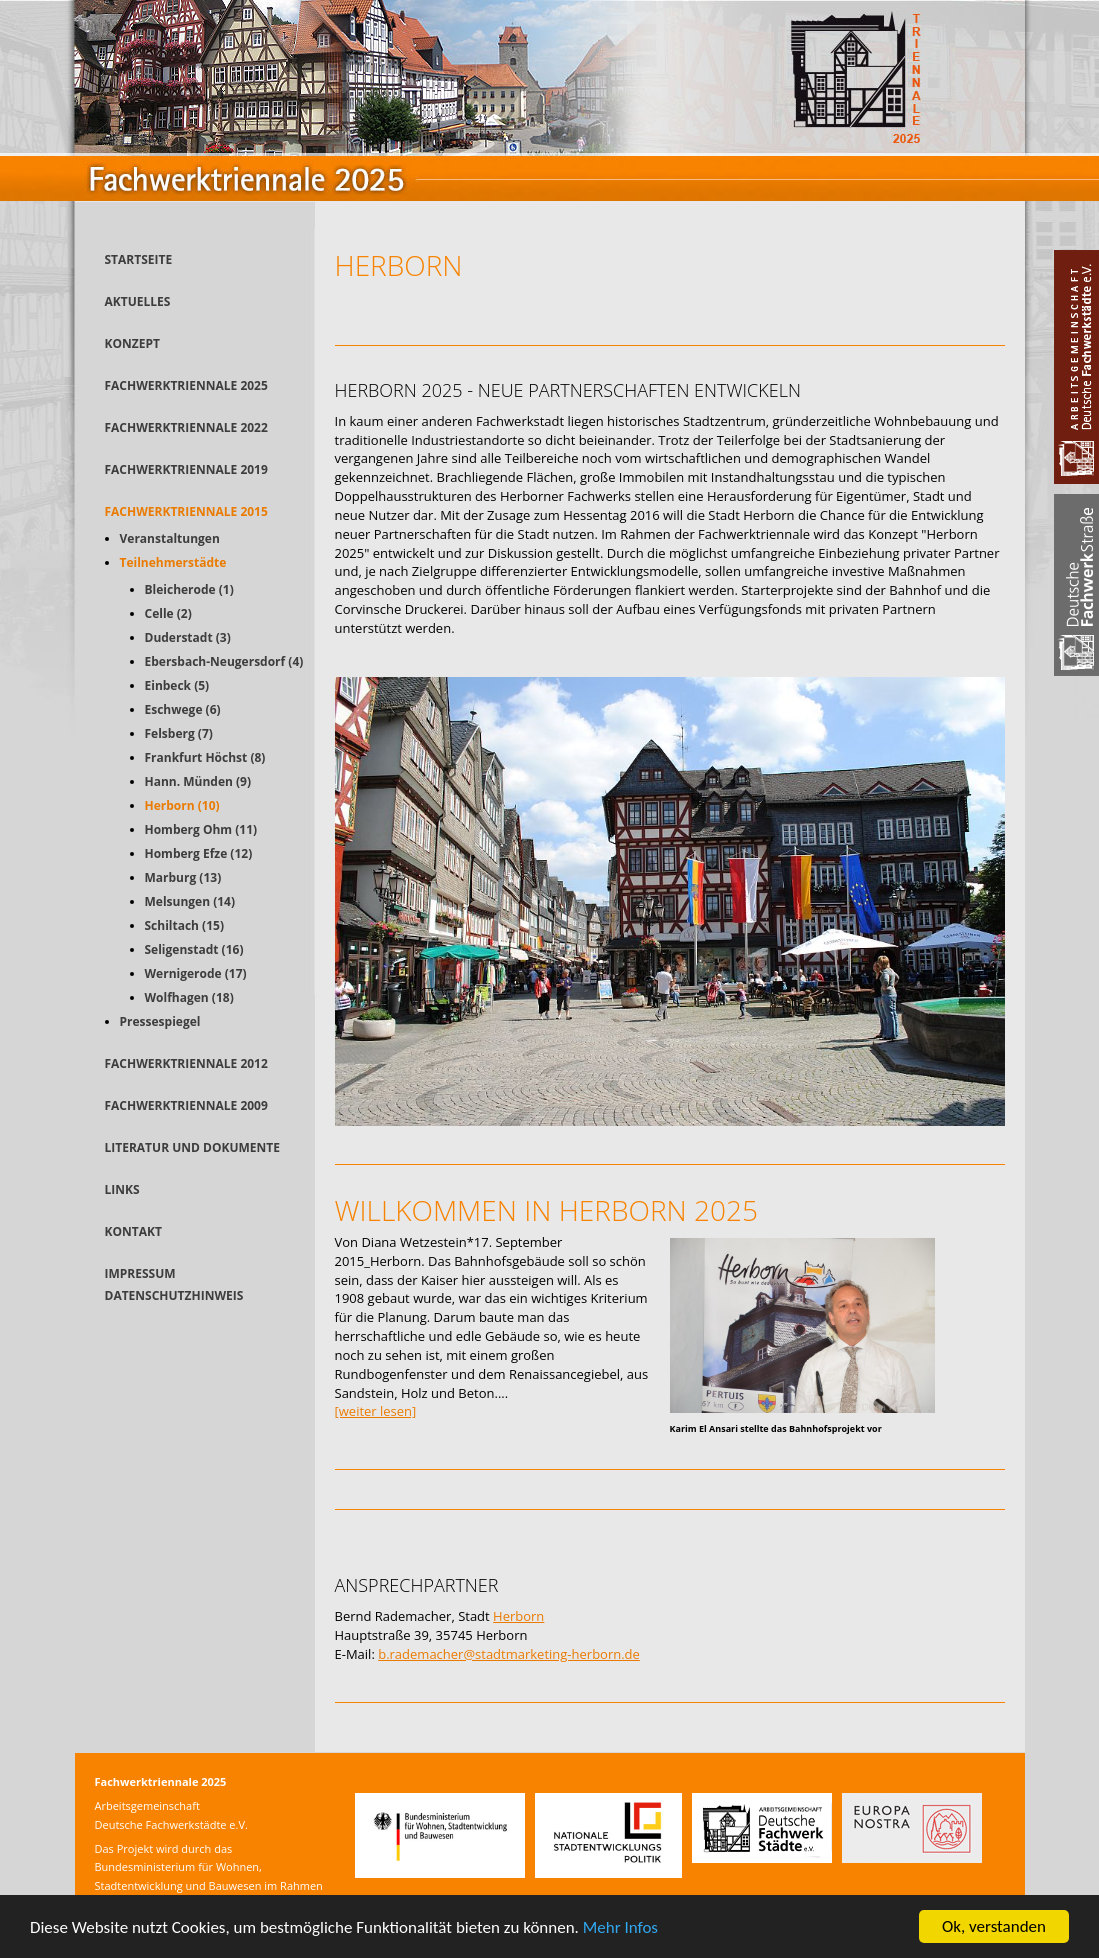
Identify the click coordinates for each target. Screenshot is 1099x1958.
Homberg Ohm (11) (201, 829)
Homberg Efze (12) (199, 853)
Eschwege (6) (183, 709)
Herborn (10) (182, 805)
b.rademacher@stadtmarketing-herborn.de (509, 1654)
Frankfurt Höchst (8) (205, 757)
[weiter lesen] (376, 1411)
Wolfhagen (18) (189, 997)
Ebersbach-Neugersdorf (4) (224, 661)
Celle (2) (168, 613)
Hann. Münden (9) (198, 781)
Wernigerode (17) (196, 973)
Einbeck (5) (177, 685)
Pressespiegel (160, 1021)
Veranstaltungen (170, 538)
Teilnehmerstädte (173, 562)
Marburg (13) (183, 877)
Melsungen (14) (190, 901)
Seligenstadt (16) (194, 949)
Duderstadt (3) (188, 637)
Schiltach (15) (184, 925)
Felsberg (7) (179, 733)
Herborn (518, 1616)
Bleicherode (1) (189, 589)
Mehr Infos (620, 1928)
